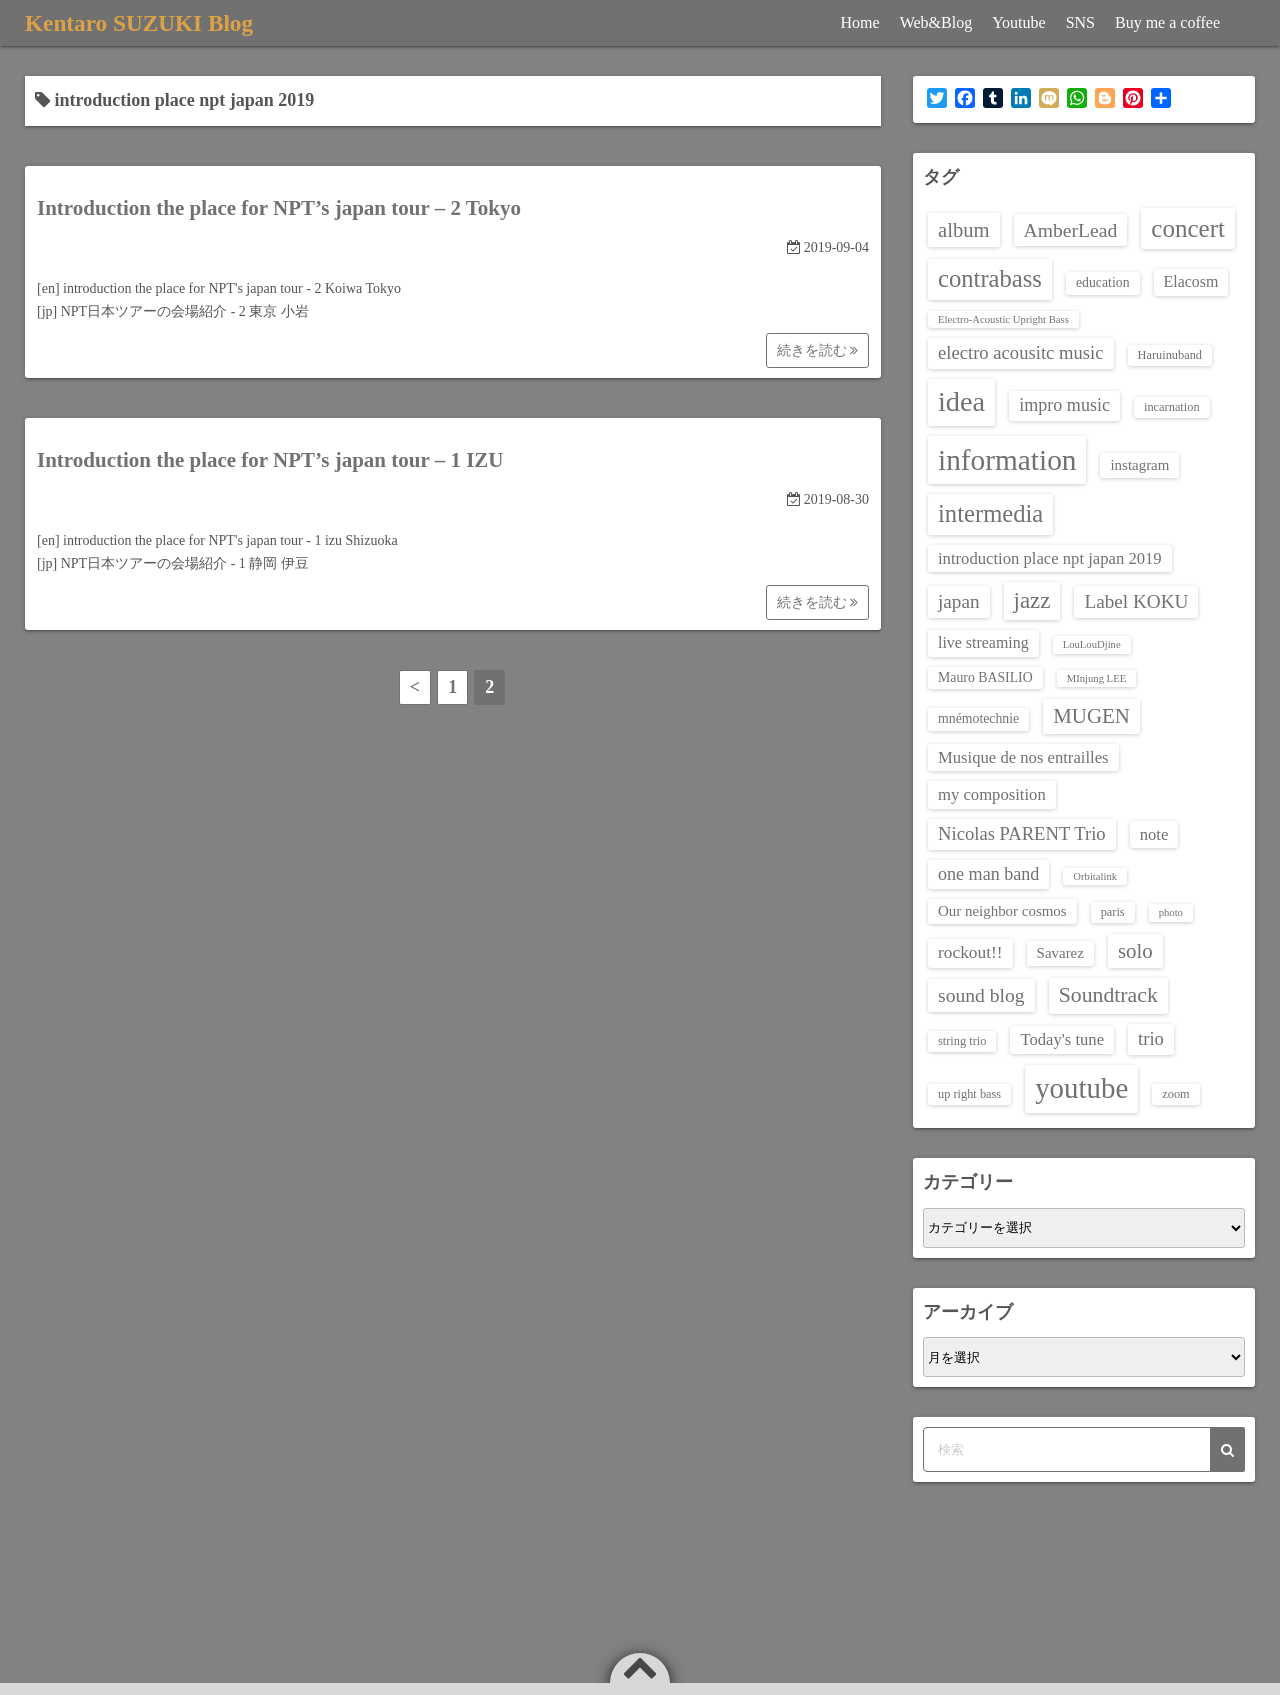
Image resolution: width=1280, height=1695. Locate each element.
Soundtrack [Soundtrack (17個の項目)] (1108, 995)
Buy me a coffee (1167, 22)
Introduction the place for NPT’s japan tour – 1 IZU (270, 460)
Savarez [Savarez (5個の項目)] (1060, 953)
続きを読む (818, 350)
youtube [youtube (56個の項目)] (1081, 1088)
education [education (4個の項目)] (1103, 282)
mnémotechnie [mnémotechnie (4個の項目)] (978, 718)
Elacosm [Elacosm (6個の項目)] (1191, 281)
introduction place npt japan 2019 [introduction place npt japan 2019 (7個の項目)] (1050, 558)
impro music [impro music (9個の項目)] (1064, 405)
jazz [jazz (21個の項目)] (1032, 600)
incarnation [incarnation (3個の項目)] (1172, 407)
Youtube (1019, 22)
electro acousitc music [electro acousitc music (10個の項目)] (1021, 352)
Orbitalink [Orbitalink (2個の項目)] (1095, 876)
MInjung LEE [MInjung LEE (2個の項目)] (1097, 678)
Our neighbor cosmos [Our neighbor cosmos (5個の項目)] (1002, 911)
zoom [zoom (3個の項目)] (1175, 1094)
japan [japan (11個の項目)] (959, 601)
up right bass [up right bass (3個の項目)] (969, 1094)
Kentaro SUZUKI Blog (143, 23)
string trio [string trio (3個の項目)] (962, 1041)
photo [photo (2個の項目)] (1171, 912)
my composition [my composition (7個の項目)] (992, 794)
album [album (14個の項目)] (964, 230)
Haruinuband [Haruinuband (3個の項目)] (1170, 355)
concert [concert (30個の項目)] (1188, 228)
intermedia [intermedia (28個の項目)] (990, 513)
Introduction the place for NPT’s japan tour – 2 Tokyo (279, 208)
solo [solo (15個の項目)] (1135, 951)
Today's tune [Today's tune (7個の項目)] (1062, 1039)
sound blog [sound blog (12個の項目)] (981, 995)
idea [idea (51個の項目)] (961, 401)
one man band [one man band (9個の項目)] (988, 874)
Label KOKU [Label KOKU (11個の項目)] (1136, 601)
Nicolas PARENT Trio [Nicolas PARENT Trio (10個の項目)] (1022, 833)
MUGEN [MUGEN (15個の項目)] (1091, 716)
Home (860, 22)
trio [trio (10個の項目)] (1151, 1038)
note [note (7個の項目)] (1154, 834)
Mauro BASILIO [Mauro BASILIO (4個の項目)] (985, 677)
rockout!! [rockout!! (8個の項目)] (970, 952)
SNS (1080, 22)
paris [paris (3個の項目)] (1113, 912)
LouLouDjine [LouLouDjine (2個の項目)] (1092, 644)
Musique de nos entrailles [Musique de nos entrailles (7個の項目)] (1023, 757)
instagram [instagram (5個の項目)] (1139, 465)
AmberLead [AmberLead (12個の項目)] (1071, 230)
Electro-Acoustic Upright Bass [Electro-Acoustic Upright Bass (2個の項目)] (1003, 319)
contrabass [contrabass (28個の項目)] (990, 278)
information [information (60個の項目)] (1007, 460)
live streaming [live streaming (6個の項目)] (983, 642)
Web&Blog (936, 22)
